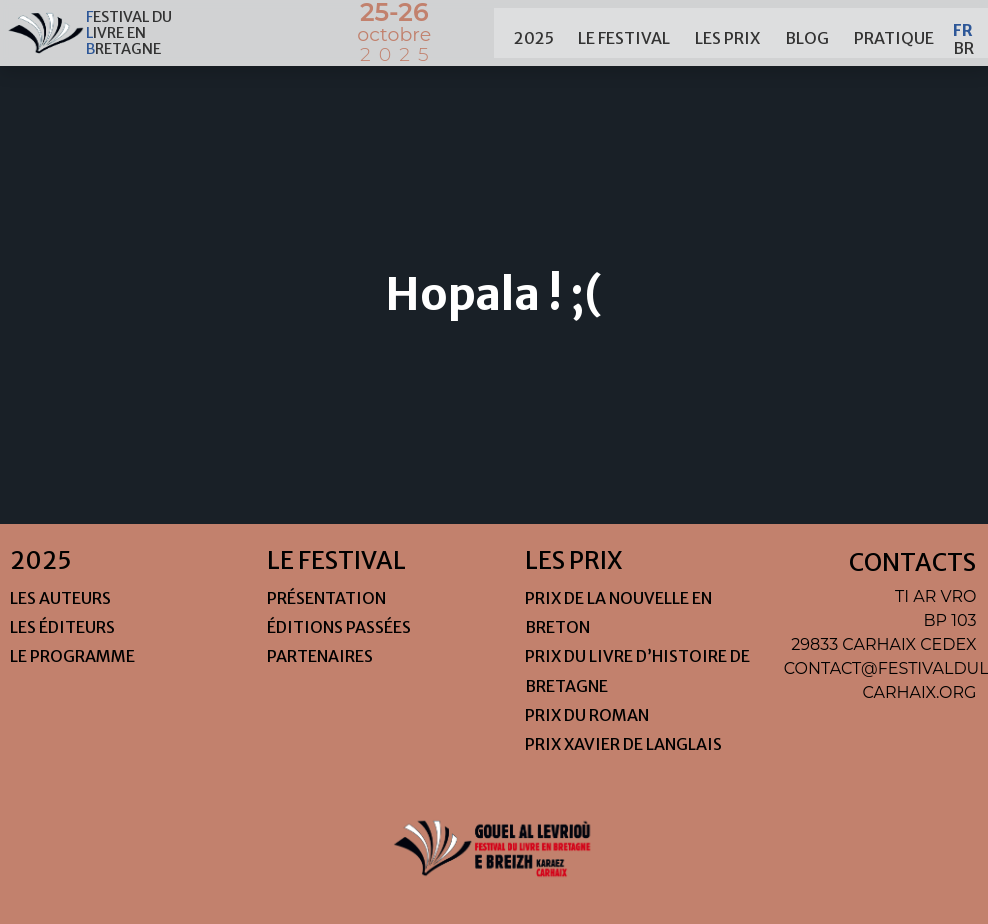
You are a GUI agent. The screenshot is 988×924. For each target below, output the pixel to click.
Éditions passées (339, 627)
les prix (727, 33)
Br (963, 42)
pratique (894, 33)
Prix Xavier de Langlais (623, 744)
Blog (807, 33)
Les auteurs (60, 598)
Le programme (72, 656)
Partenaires (320, 656)
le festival (624, 33)
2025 (534, 33)
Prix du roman (587, 715)
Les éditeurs (62, 627)
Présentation (326, 598)
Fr (963, 24)
